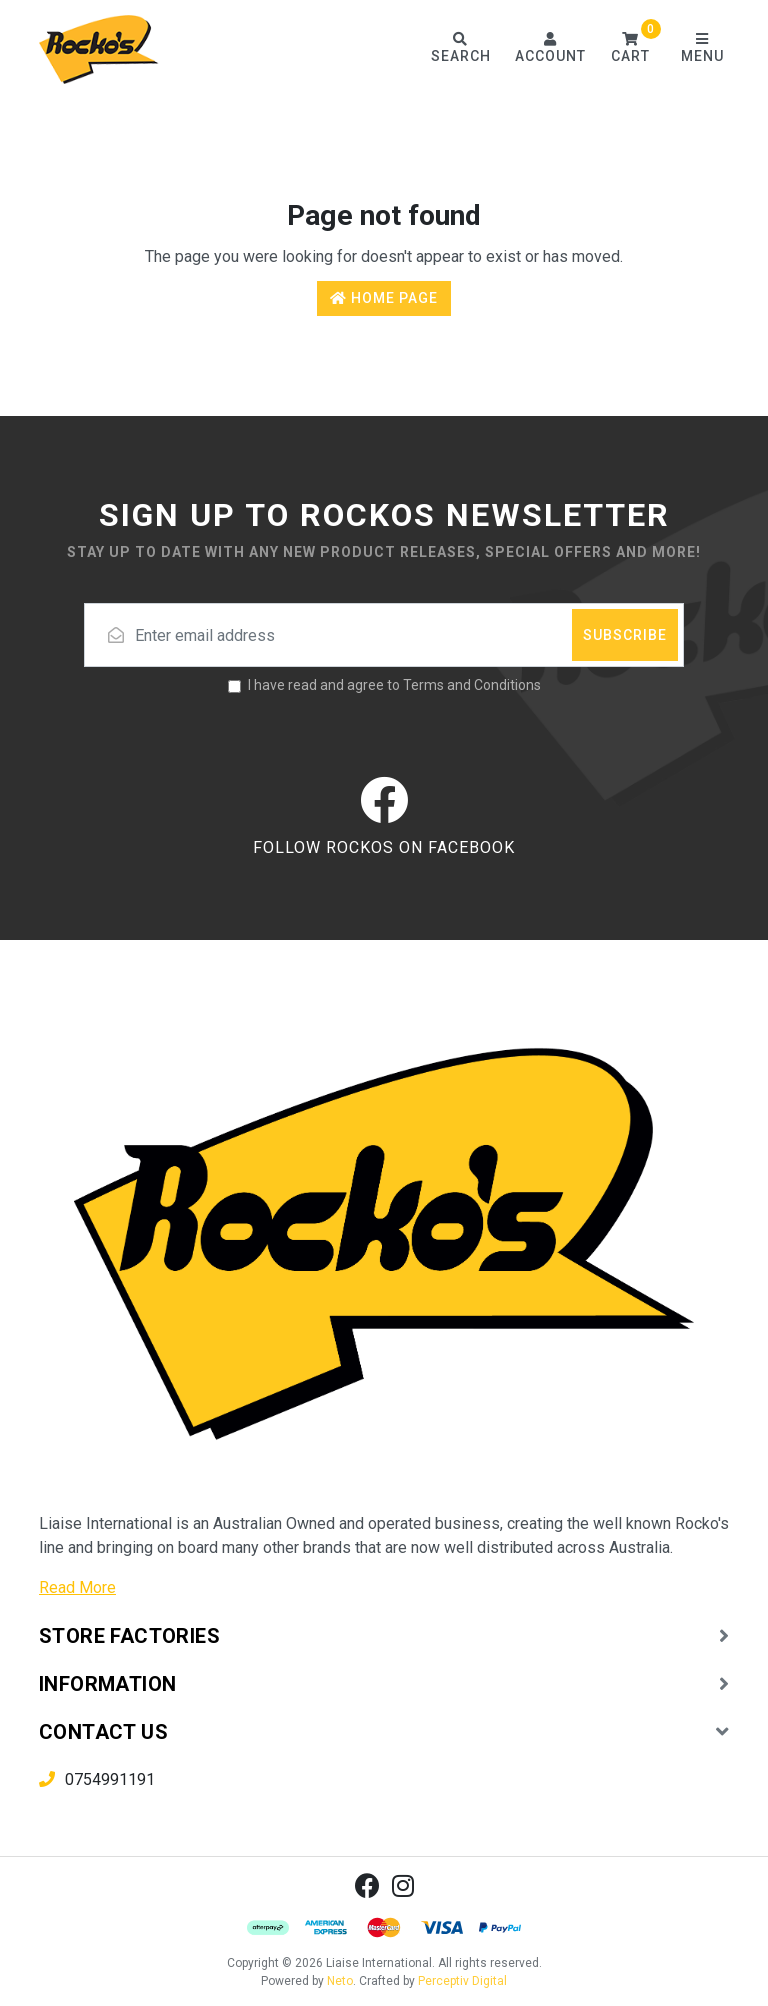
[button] (630, 49)
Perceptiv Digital (462, 1981)
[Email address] (384, 635)
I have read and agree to (394, 685)
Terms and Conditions (472, 685)
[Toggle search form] (460, 49)
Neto (340, 1981)
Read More (77, 1587)
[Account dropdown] (550, 49)
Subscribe (625, 635)
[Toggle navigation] (702, 49)
